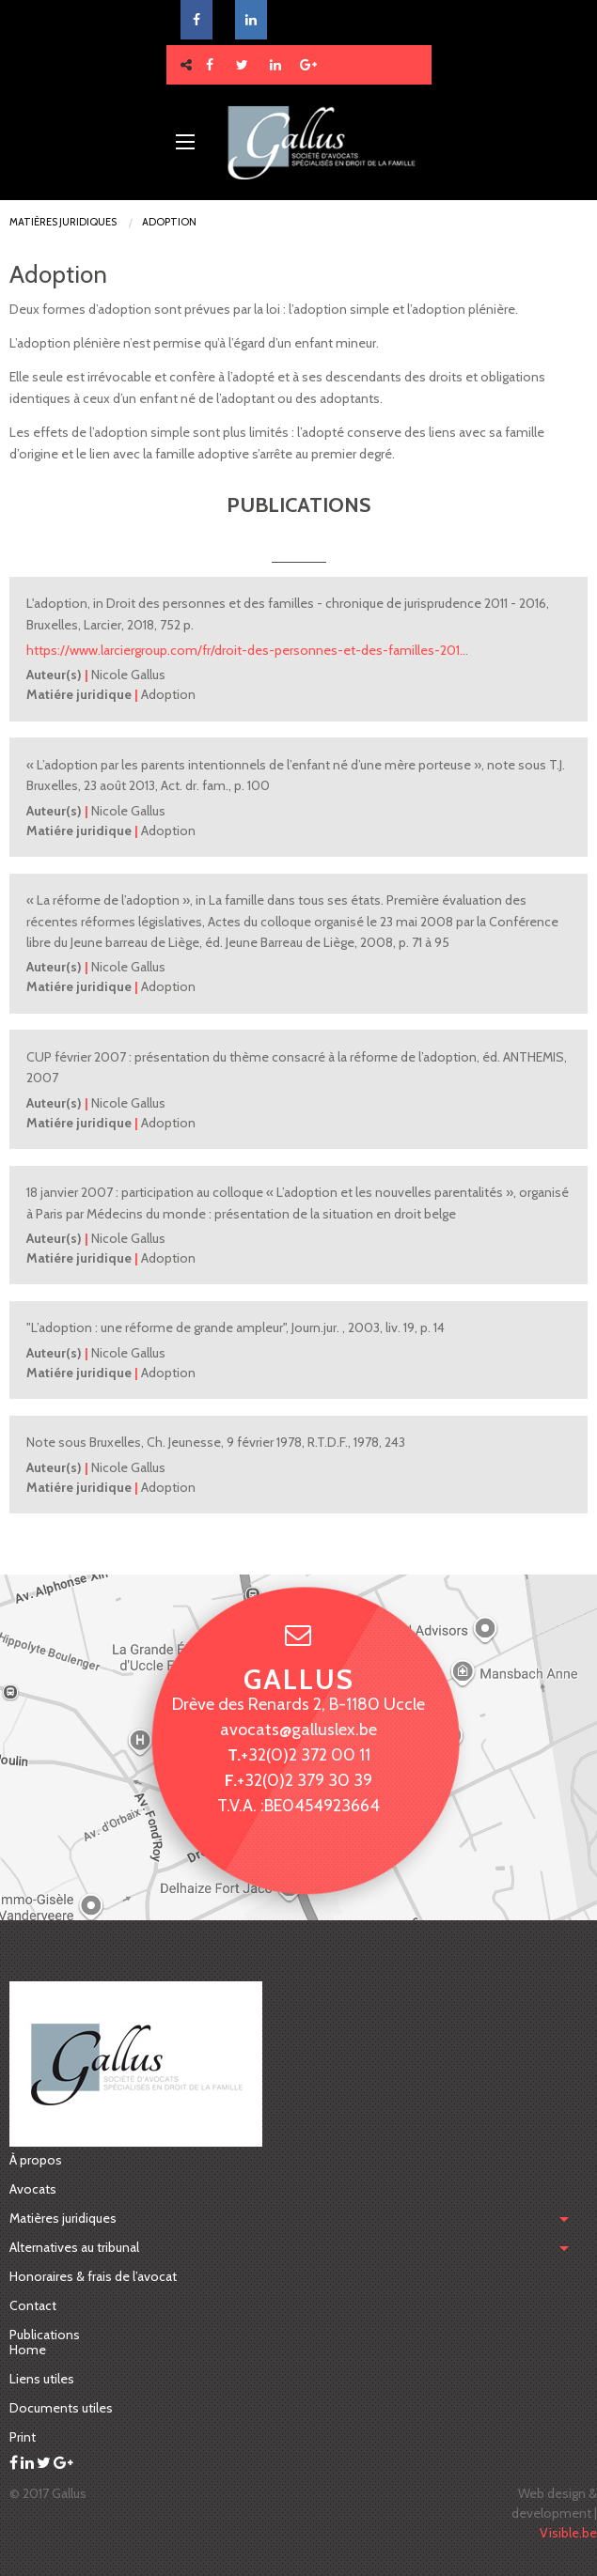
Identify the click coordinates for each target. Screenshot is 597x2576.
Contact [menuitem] (32, 2305)
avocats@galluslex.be (298, 1729)
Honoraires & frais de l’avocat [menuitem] (93, 2276)
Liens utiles (41, 2378)
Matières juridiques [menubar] (63, 2218)
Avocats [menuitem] (32, 2188)
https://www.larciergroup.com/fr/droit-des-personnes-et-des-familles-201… (247, 650)
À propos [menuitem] (35, 2159)
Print (22, 2437)
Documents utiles (61, 2407)
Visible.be (568, 2532)
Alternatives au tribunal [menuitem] (74, 2247)
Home (27, 2349)
